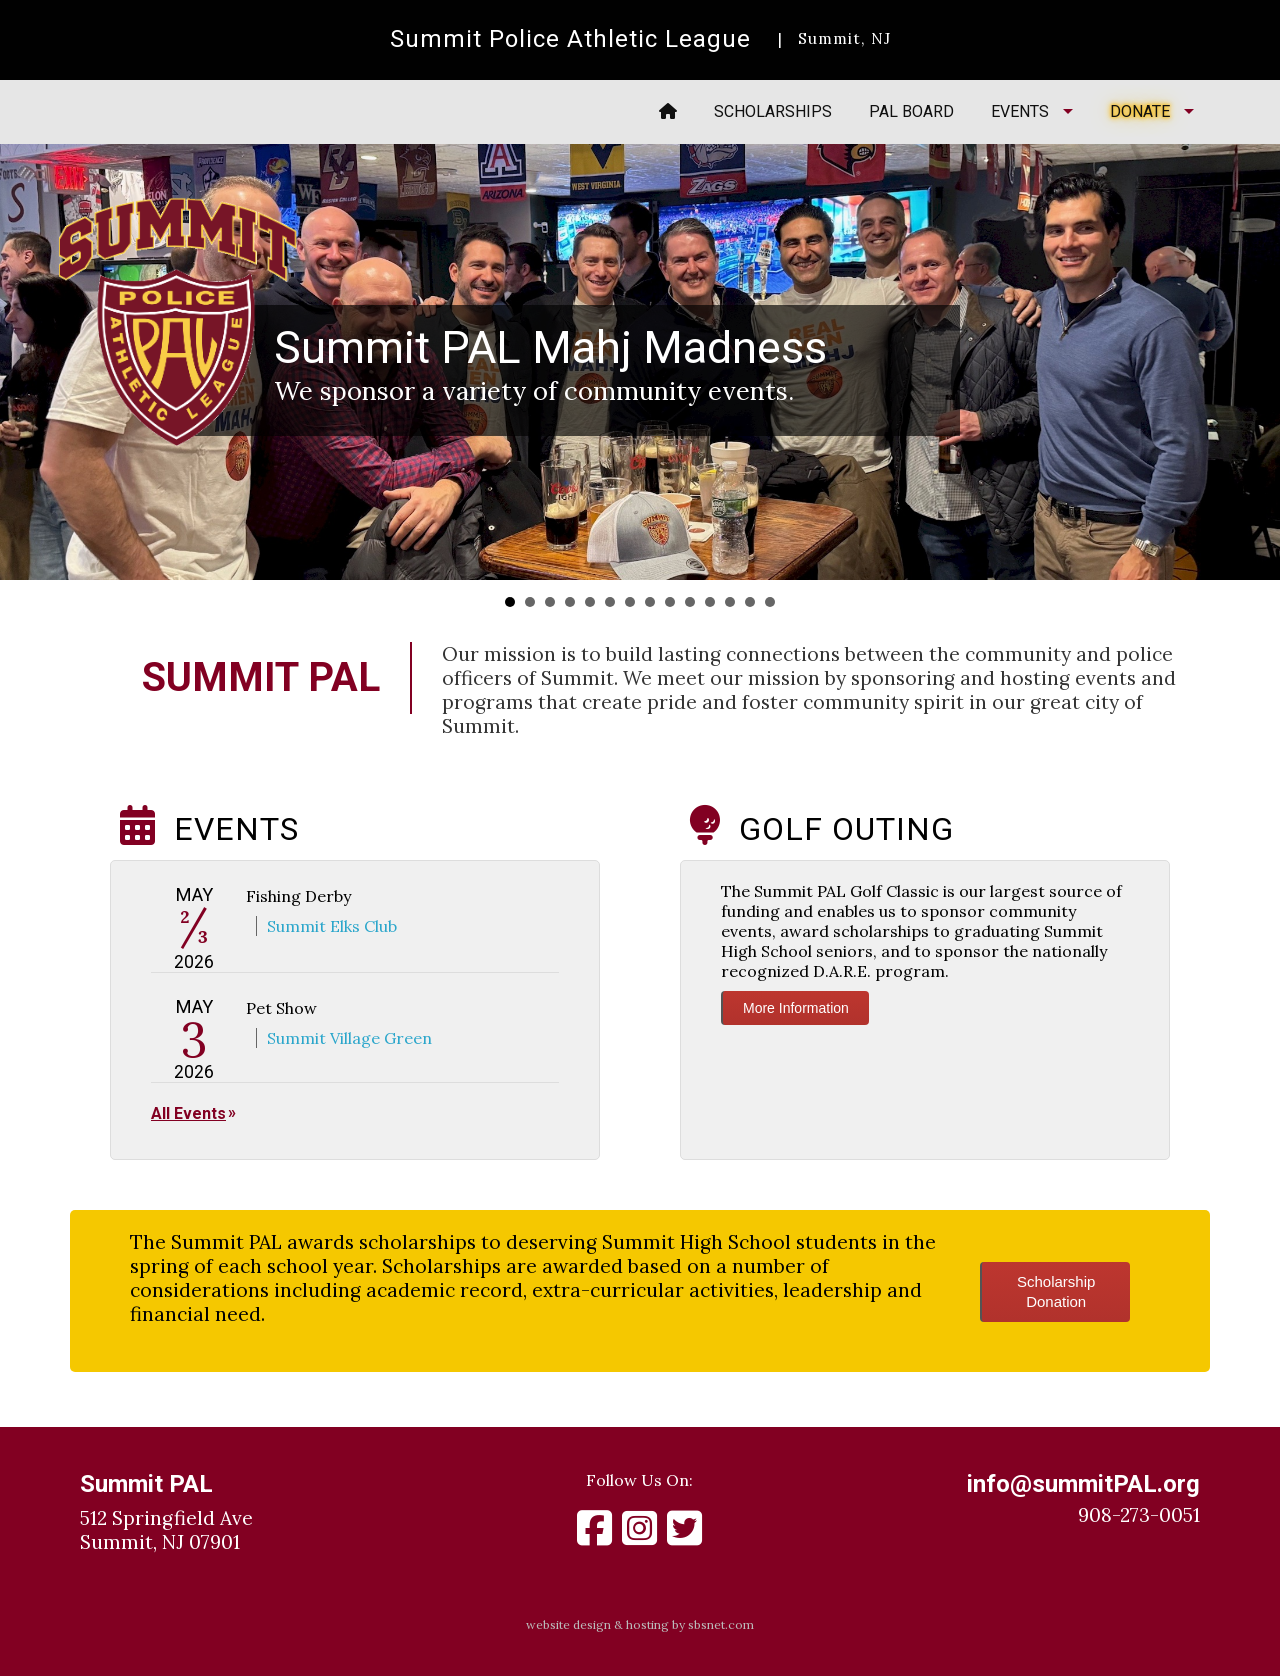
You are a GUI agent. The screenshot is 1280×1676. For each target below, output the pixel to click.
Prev (26, 363)
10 (690, 602)
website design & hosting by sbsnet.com (640, 1624)
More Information (796, 1008)
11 (710, 602)
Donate (1140, 111)
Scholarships (773, 111)
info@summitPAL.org (1083, 1484)
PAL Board (911, 111)
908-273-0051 (1139, 1515)
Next (1254, 363)
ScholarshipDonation (1056, 1291)
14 (770, 602)
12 (730, 602)
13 (750, 602)
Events (1020, 111)
